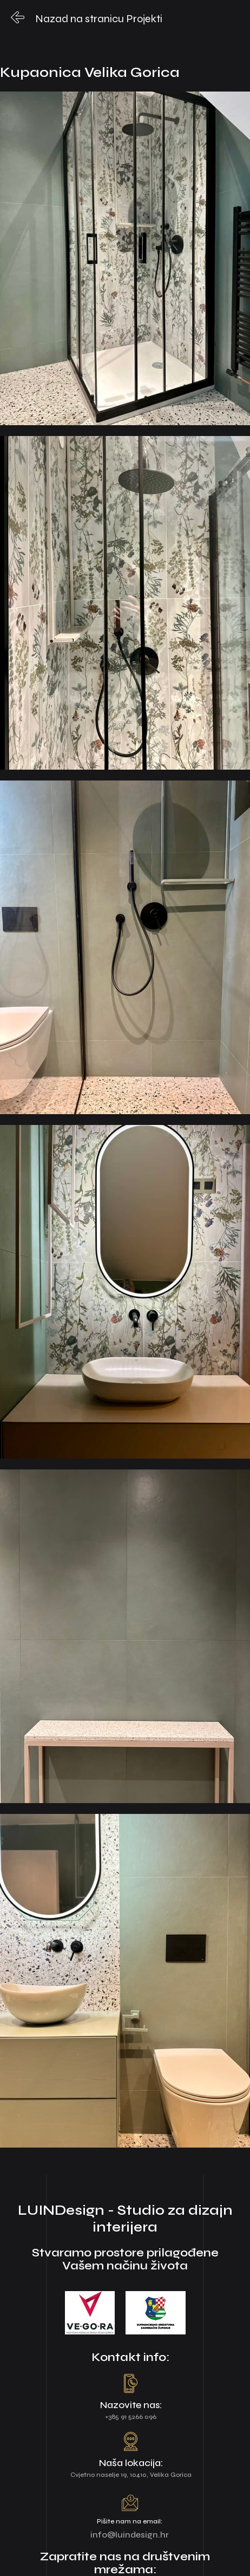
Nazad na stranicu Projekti (98, 18)
